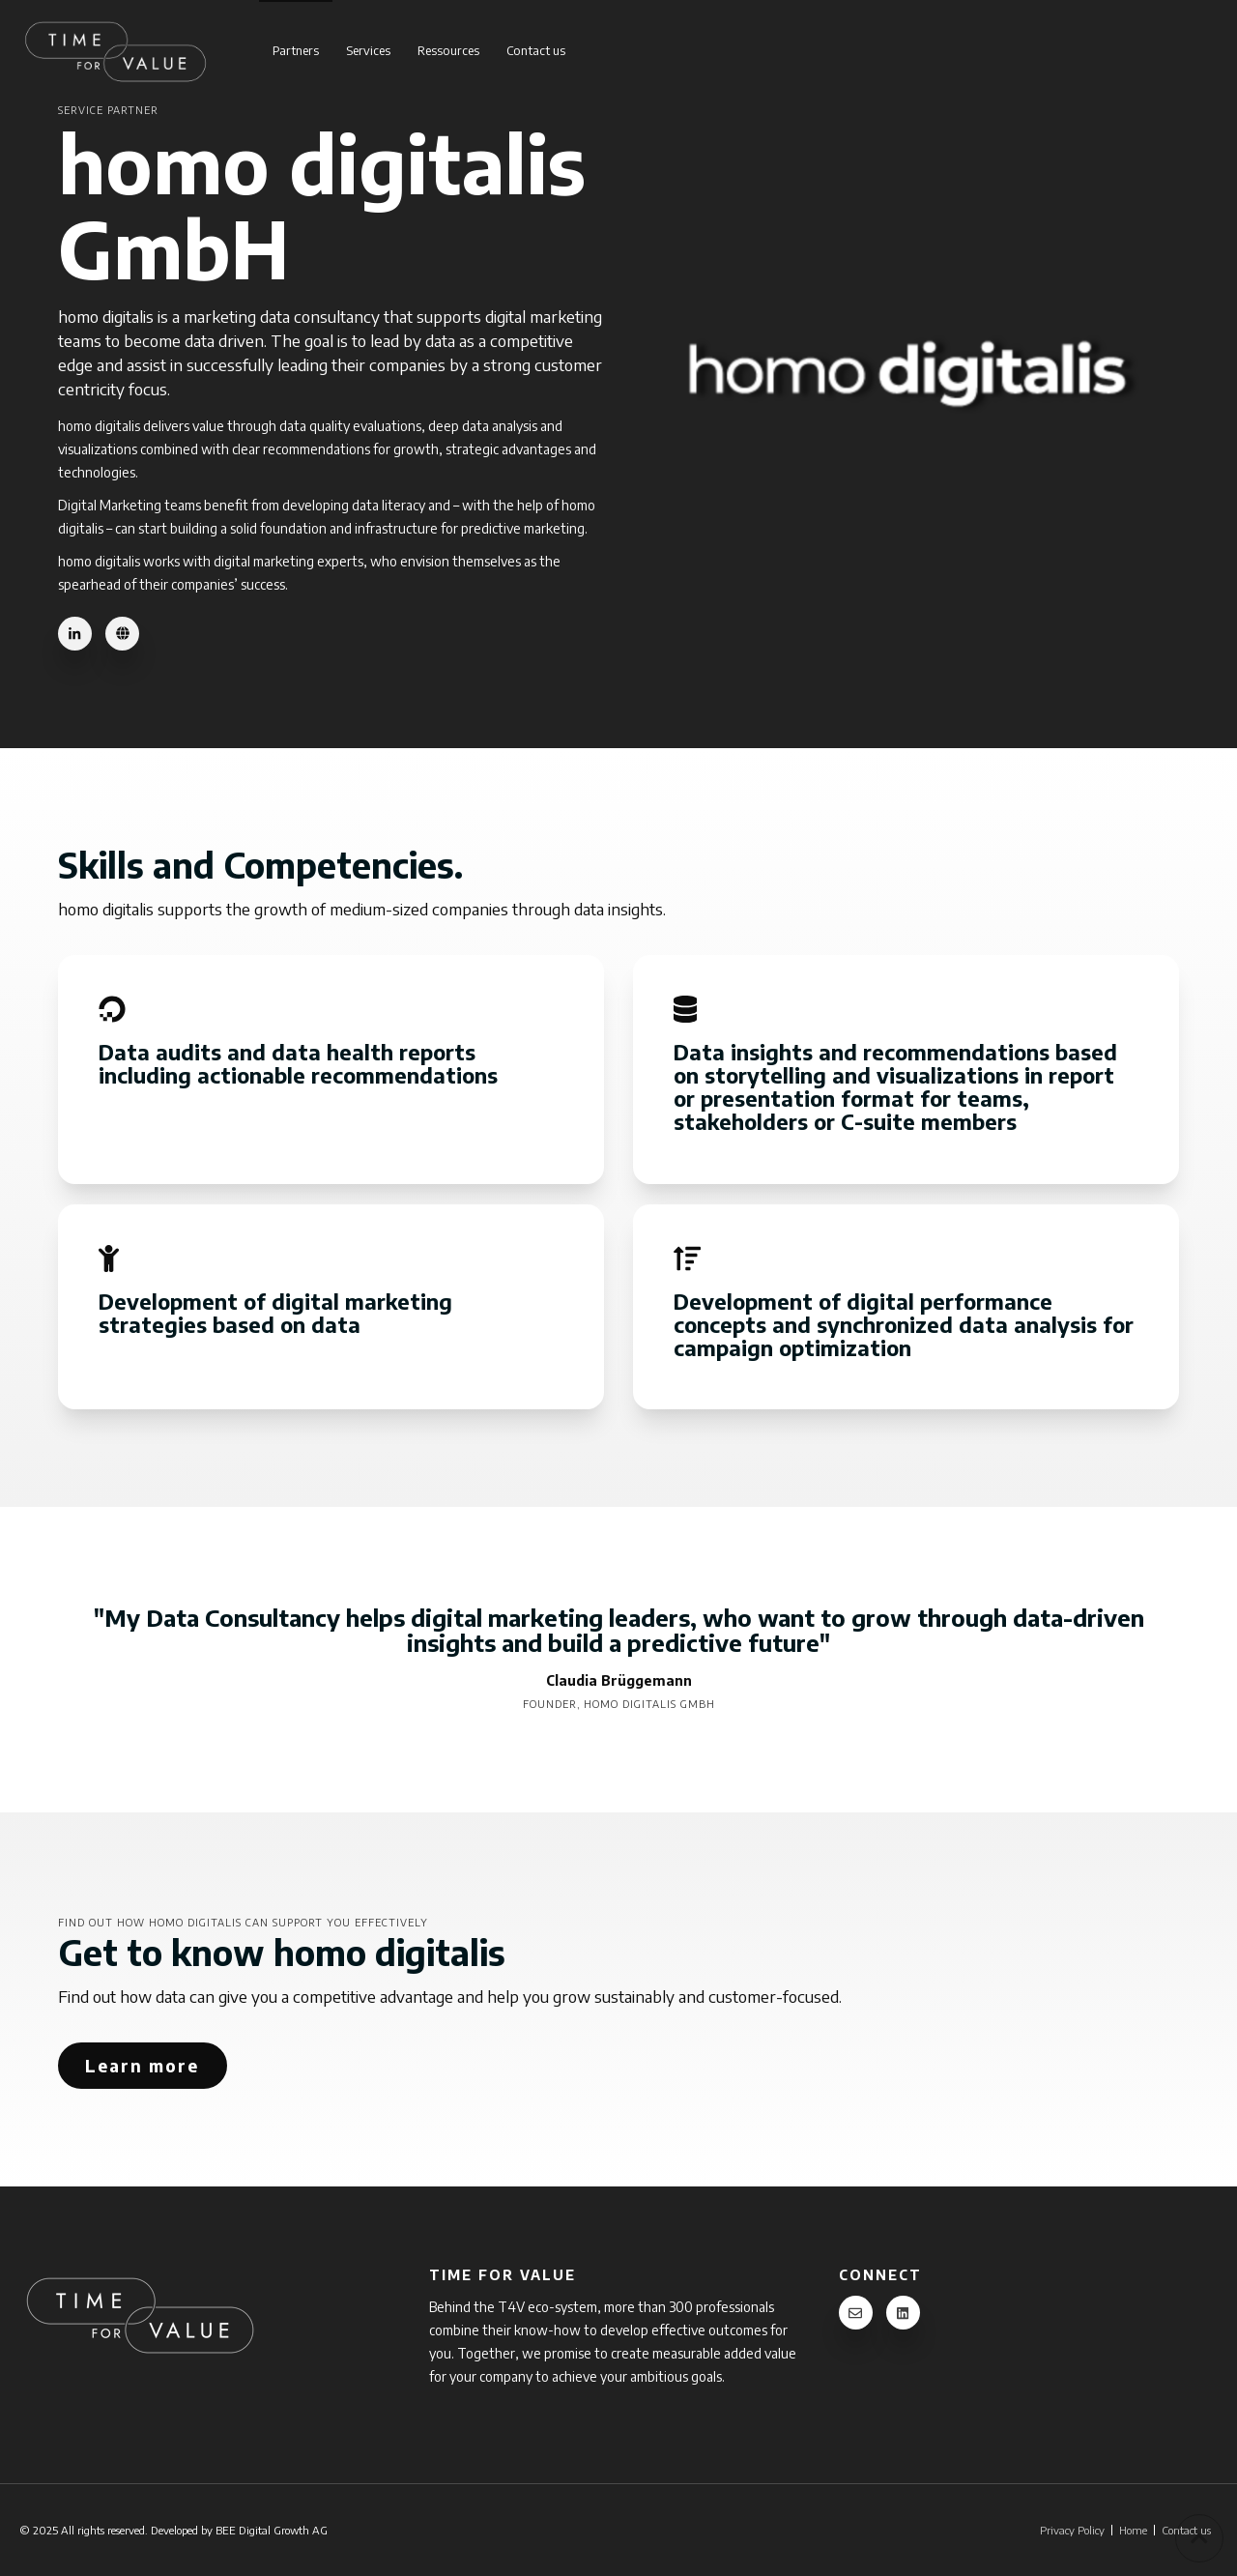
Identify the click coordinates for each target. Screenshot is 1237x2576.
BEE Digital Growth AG (272, 2529)
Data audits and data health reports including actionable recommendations (301, 1063)
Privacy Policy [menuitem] (1072, 2530)
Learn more (142, 2065)
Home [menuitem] (1133, 2530)
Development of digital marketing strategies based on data (275, 1313)
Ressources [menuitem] (448, 50)
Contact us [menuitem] (535, 50)
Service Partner (108, 109)
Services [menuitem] (368, 50)
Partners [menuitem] (296, 50)
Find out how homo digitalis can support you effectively (243, 1922)
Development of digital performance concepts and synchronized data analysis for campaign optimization (904, 1324)
